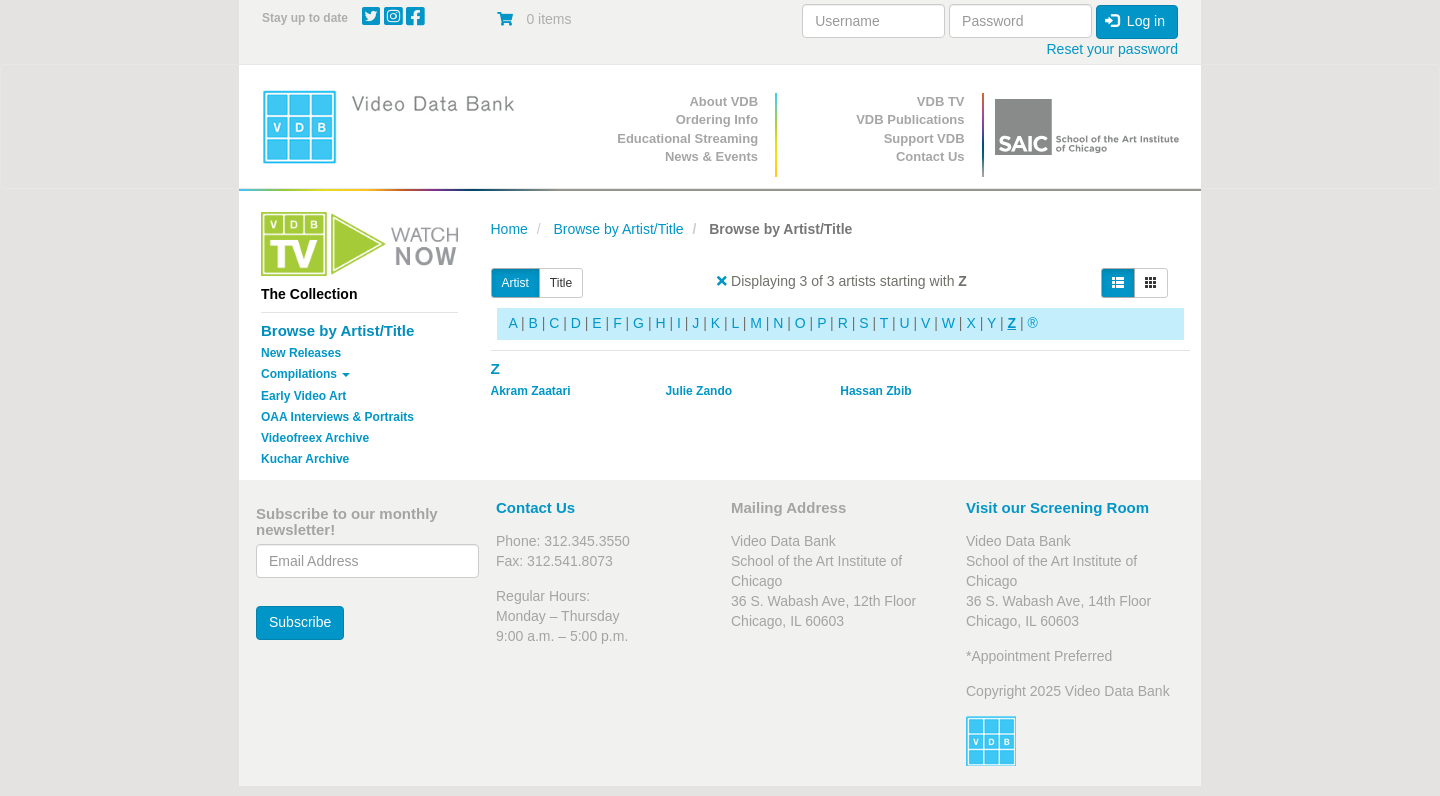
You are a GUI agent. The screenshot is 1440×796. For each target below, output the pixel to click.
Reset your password (1112, 49)
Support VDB (924, 138)
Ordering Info (717, 119)
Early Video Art (303, 396)
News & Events (711, 156)
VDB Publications (910, 119)
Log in (1135, 21)
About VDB (723, 101)
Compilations (305, 374)
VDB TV (941, 101)
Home (509, 229)
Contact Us (930, 156)
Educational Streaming (687, 138)
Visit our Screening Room (1057, 507)
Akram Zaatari (531, 391)
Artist (515, 283)
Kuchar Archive (305, 459)
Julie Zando (698, 391)
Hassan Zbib (875, 391)
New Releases (301, 353)
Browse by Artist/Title (337, 330)
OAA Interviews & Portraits (337, 417)
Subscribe (300, 622)
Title (561, 283)
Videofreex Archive (315, 438)
